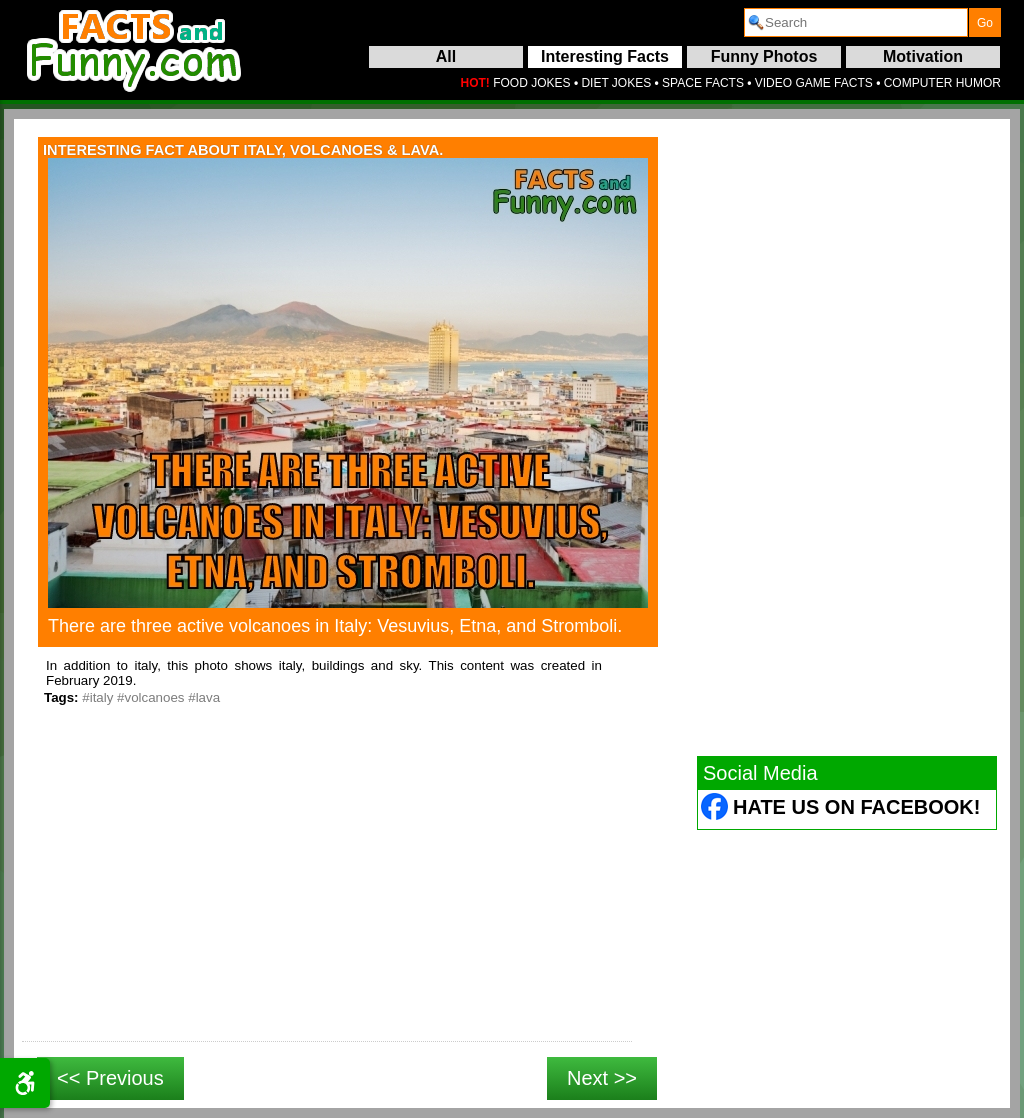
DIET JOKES (616, 83)
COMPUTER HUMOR (942, 83)
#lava (204, 697)
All (446, 56)
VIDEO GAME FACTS (814, 83)
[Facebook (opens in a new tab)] (715, 809)
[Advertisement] (327, 896)
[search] (856, 22)
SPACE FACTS (703, 83)
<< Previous (110, 1078)
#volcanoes (150, 697)
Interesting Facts (605, 56)
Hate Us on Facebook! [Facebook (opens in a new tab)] (856, 807)
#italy (97, 697)
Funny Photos (764, 56)
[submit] (985, 22)
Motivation (923, 56)
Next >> (602, 1078)
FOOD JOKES (531, 83)
